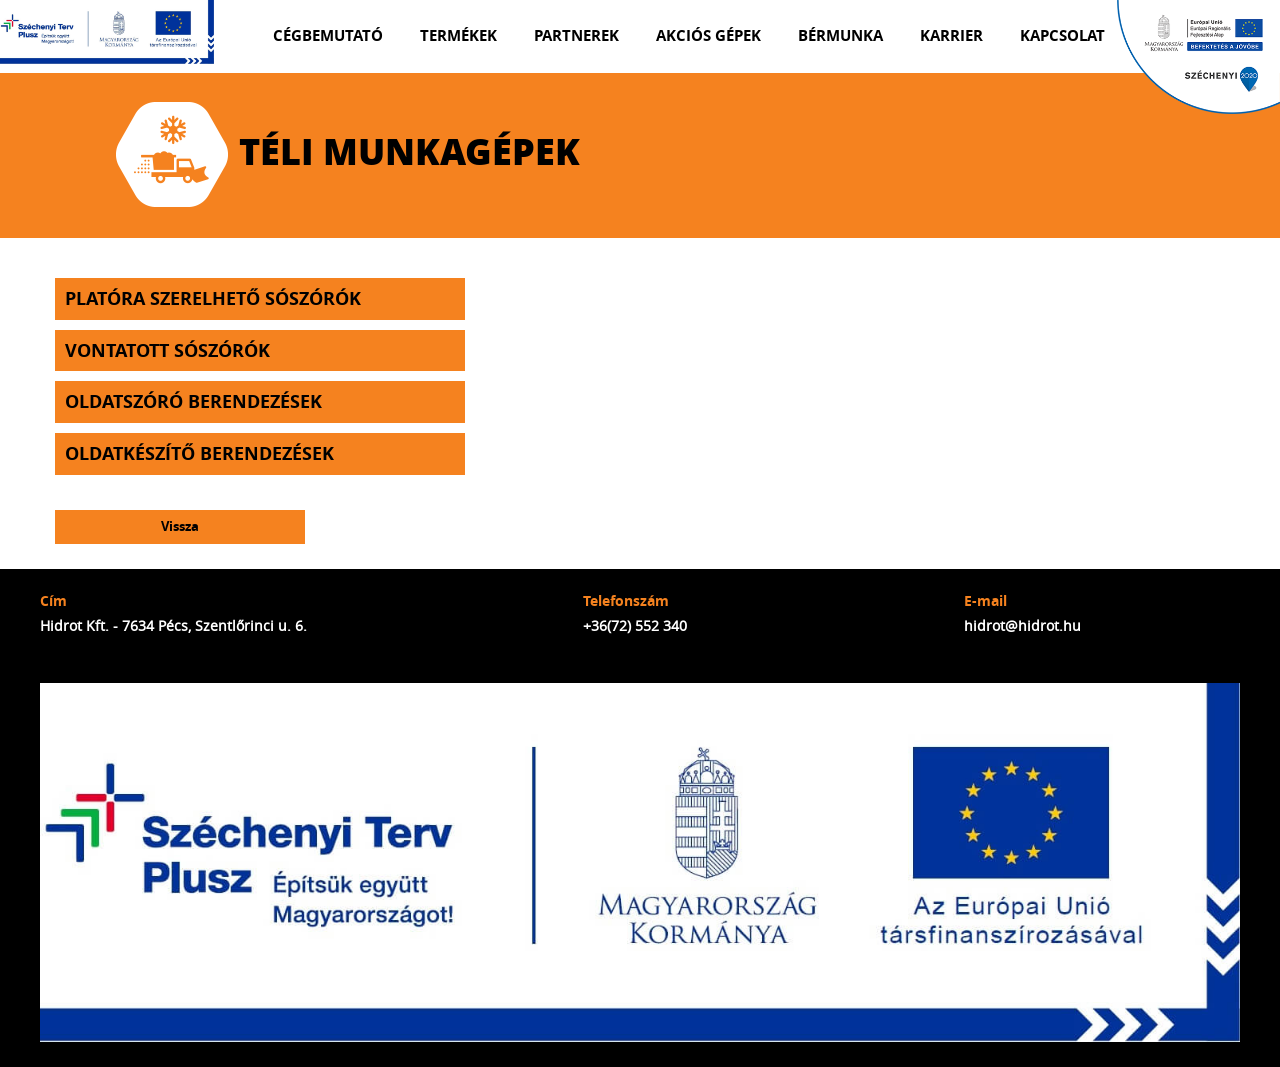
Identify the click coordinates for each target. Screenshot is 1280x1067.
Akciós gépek (708, 35)
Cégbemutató (328, 35)
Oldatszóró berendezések (193, 401)
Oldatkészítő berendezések (199, 453)
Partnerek (576, 35)
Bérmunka (840, 35)
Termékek (458, 35)
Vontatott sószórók (167, 350)
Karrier (951, 35)
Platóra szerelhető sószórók (213, 298)
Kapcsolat (1062, 35)
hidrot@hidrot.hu (1022, 625)
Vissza (180, 526)
